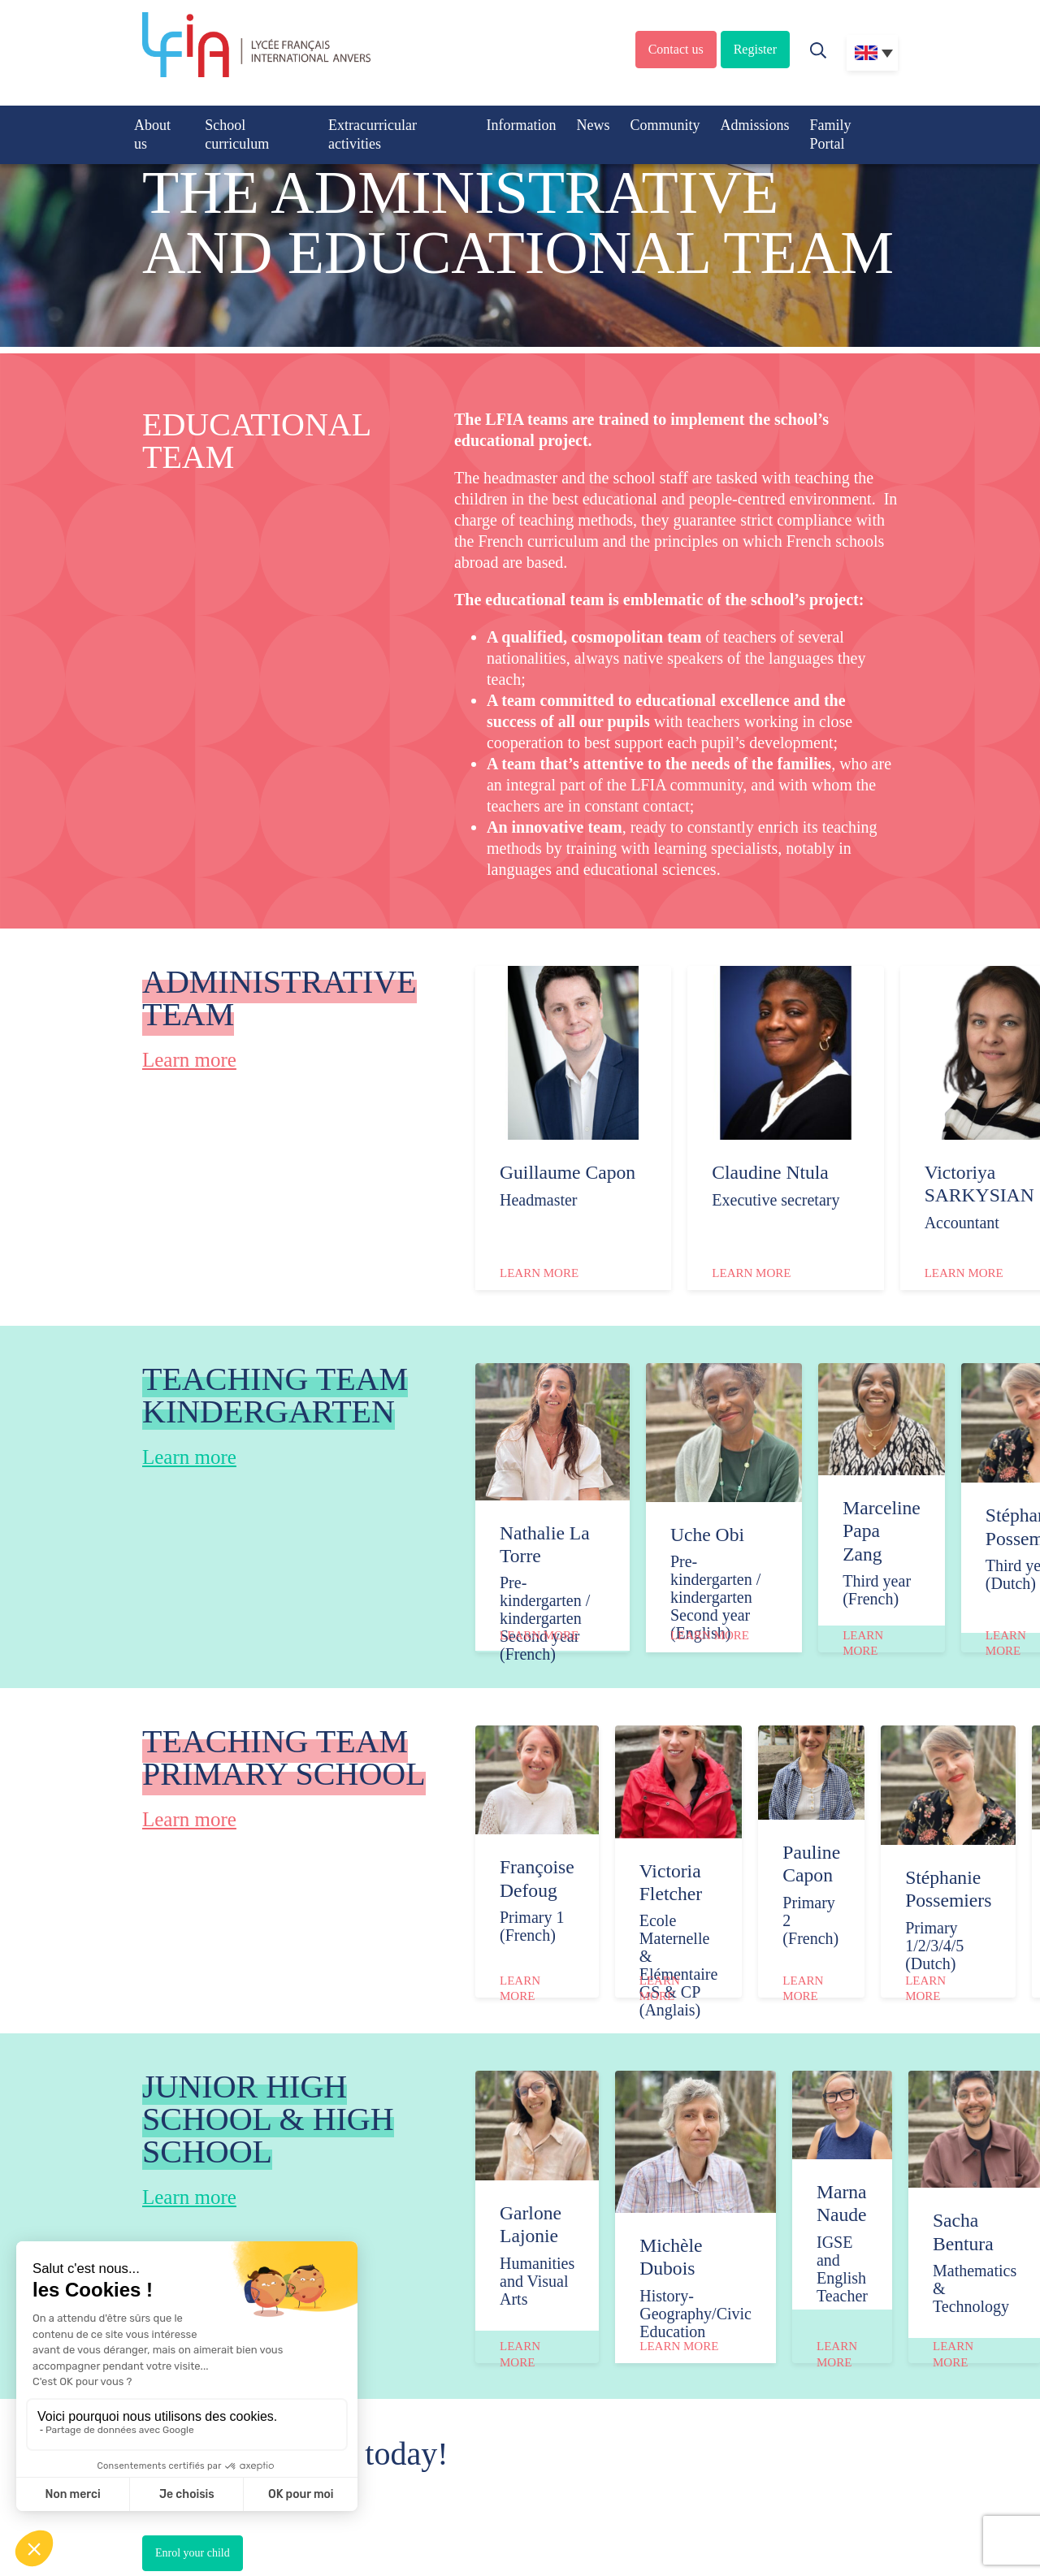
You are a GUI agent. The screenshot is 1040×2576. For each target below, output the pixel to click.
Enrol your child (192, 2553)
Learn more (189, 1060)
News (592, 125)
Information (521, 125)
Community (665, 125)
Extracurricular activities (372, 134)
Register (755, 49)
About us (152, 134)
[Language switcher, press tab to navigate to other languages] (872, 53)
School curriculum (237, 134)
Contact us (676, 49)
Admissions (754, 125)
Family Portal (830, 134)
